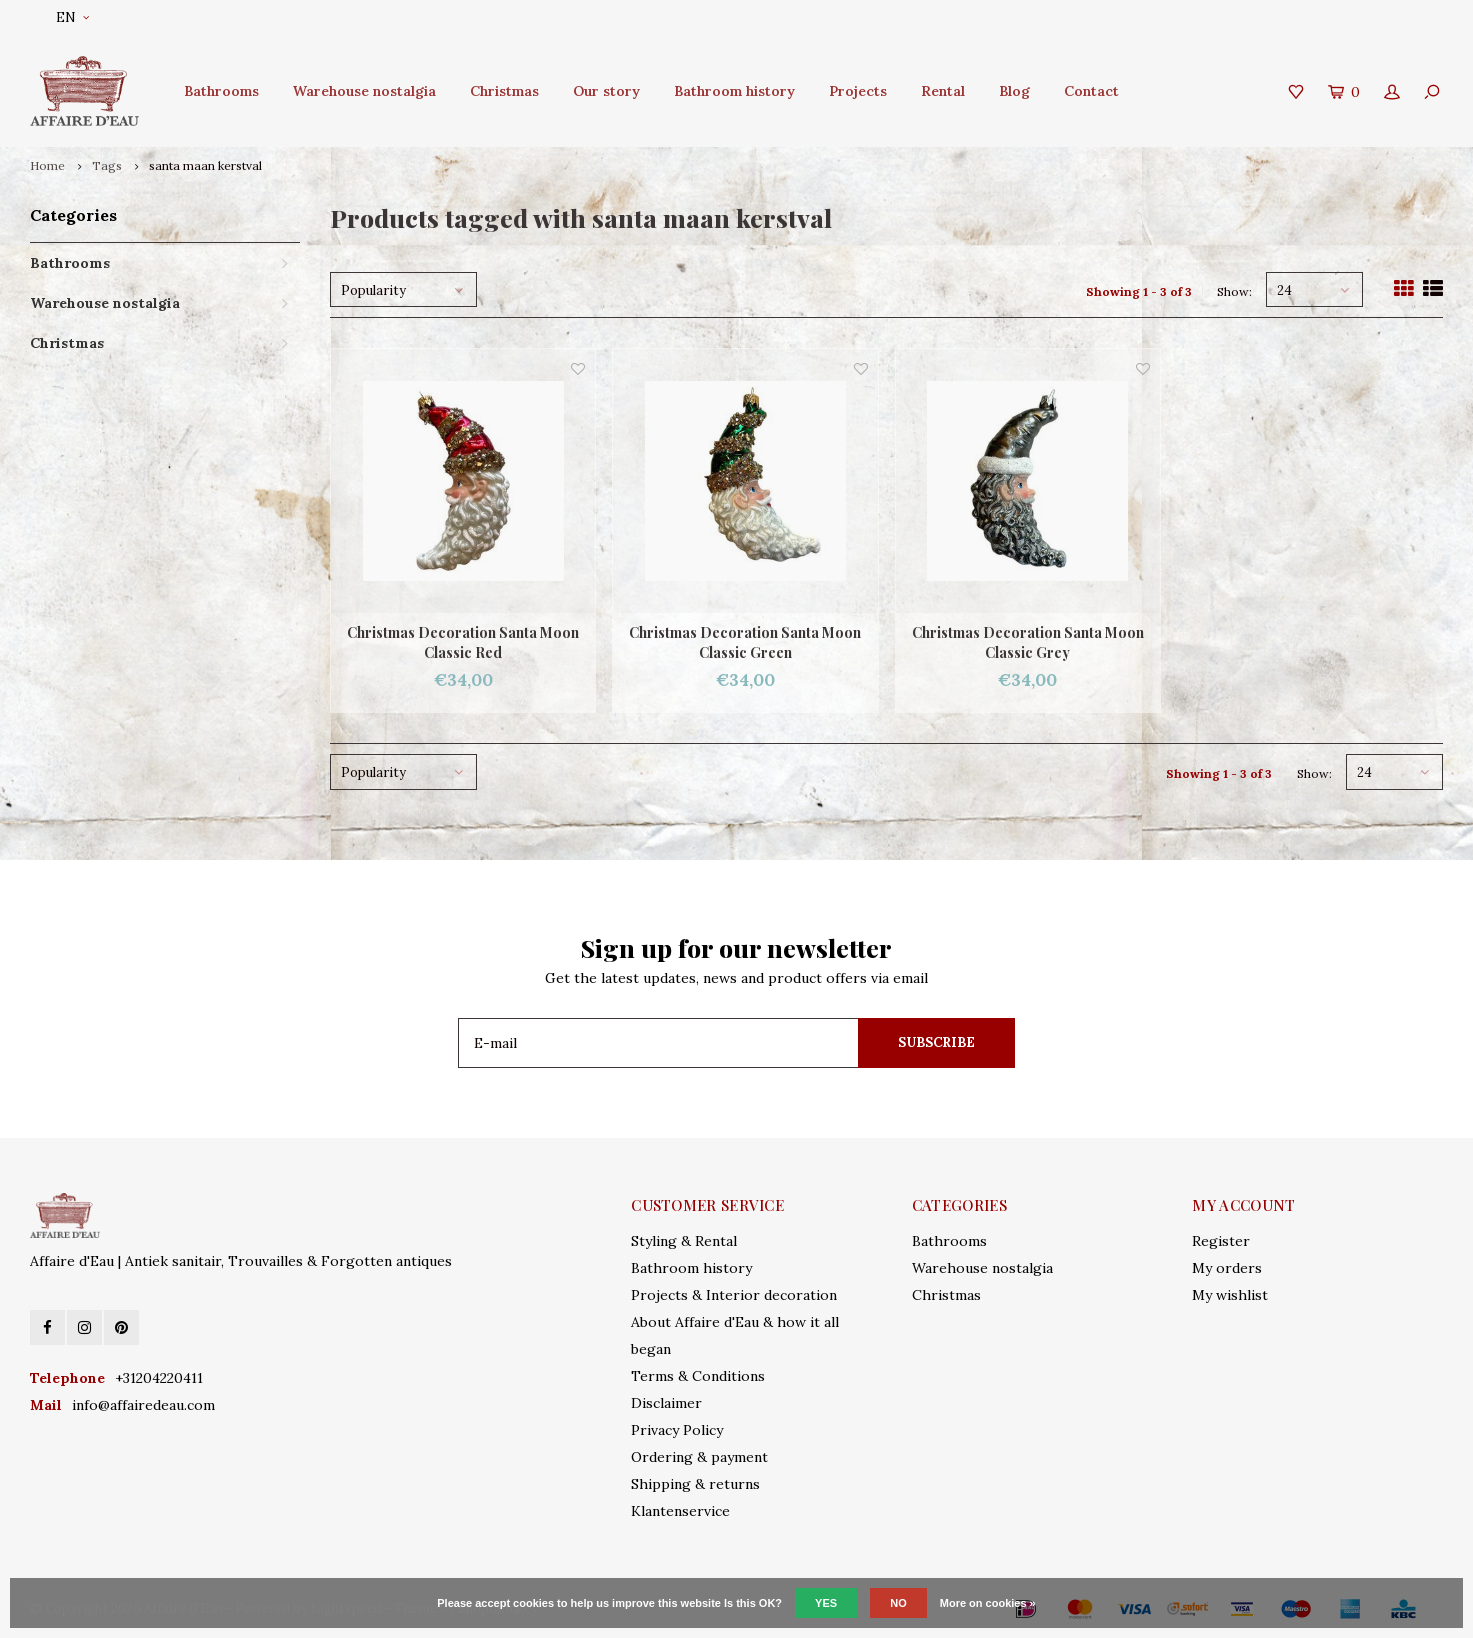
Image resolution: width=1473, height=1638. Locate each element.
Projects (858, 91)
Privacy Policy (677, 1430)
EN (72, 17)
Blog (1014, 91)
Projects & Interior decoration (734, 1295)
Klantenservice (680, 1511)
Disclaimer (666, 1403)
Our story (606, 91)
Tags (107, 165)
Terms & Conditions (698, 1376)
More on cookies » (988, 1603)
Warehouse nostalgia (364, 91)
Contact (1091, 91)
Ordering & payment (699, 1457)
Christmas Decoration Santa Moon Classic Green (745, 642)
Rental (943, 91)
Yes (826, 1603)
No (898, 1603)
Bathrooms (221, 91)
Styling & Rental (684, 1241)
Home (47, 165)
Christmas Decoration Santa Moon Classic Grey (1028, 642)
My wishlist (1230, 1295)
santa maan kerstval (205, 165)
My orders (1227, 1268)
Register (1221, 1241)
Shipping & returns (695, 1484)
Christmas (504, 91)
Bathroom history (734, 91)
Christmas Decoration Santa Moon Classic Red (463, 642)
